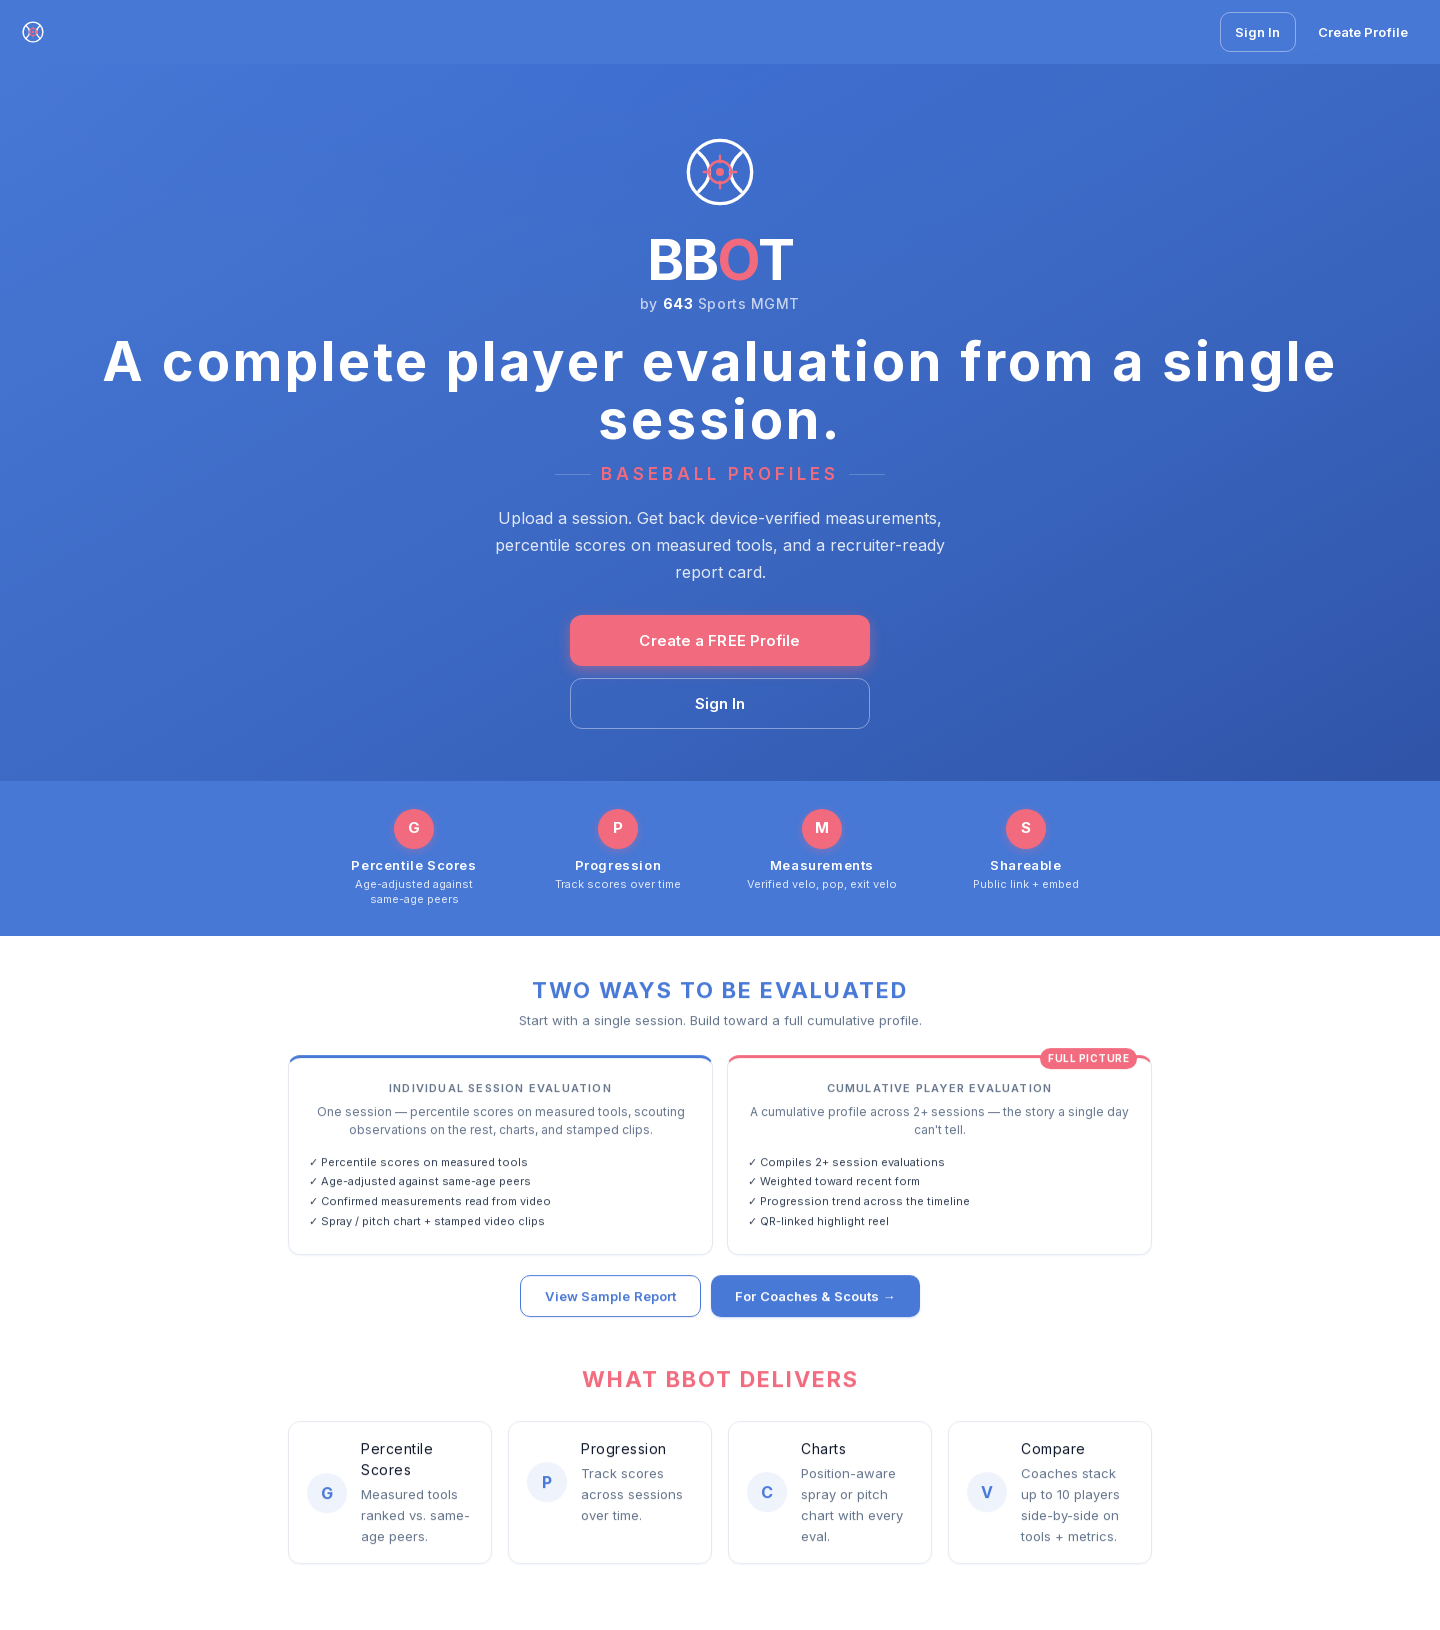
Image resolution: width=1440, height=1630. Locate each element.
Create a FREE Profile (719, 640)
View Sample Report (610, 1298)
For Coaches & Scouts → (815, 1298)
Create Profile (1363, 32)
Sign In (1258, 32)
